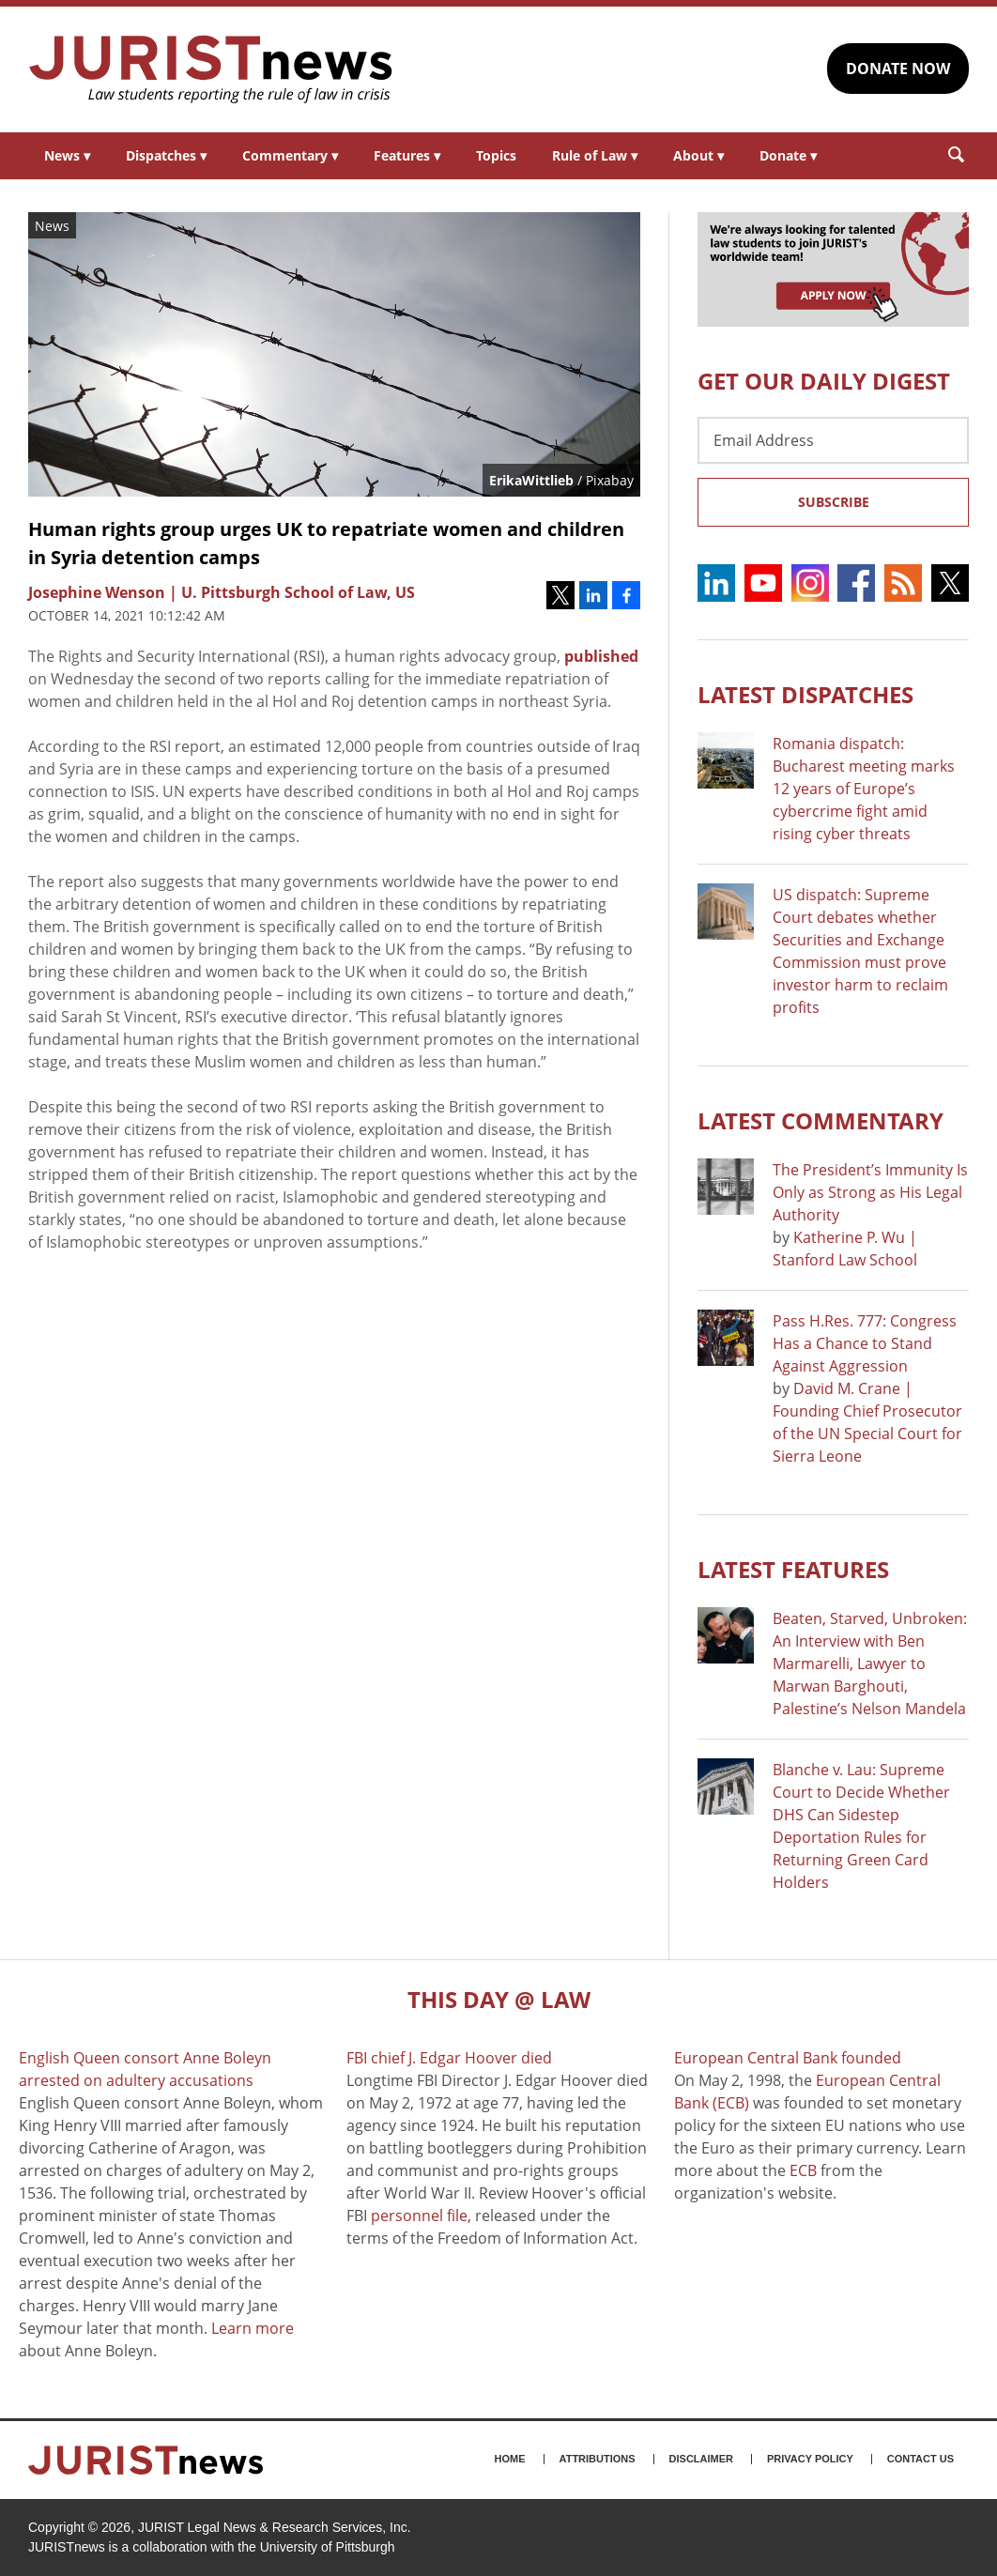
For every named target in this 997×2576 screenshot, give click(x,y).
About (698, 155)
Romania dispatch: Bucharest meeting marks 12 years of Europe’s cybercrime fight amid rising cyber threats (864, 788)
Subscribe (833, 502)
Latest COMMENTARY (820, 1120)
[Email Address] (833, 440)
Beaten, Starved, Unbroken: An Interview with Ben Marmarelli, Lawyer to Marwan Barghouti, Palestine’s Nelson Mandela (870, 1663)
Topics (496, 155)
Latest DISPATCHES (805, 694)
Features (407, 155)
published (601, 656)
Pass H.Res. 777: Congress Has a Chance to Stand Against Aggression (865, 1343)
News (67, 155)
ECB (803, 2170)
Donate (788, 155)
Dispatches (166, 155)
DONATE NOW (898, 68)
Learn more (252, 2328)
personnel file (419, 2215)
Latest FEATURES (793, 1569)
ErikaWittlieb (531, 480)
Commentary (290, 155)
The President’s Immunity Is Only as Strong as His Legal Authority (870, 1192)
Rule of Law (594, 155)
